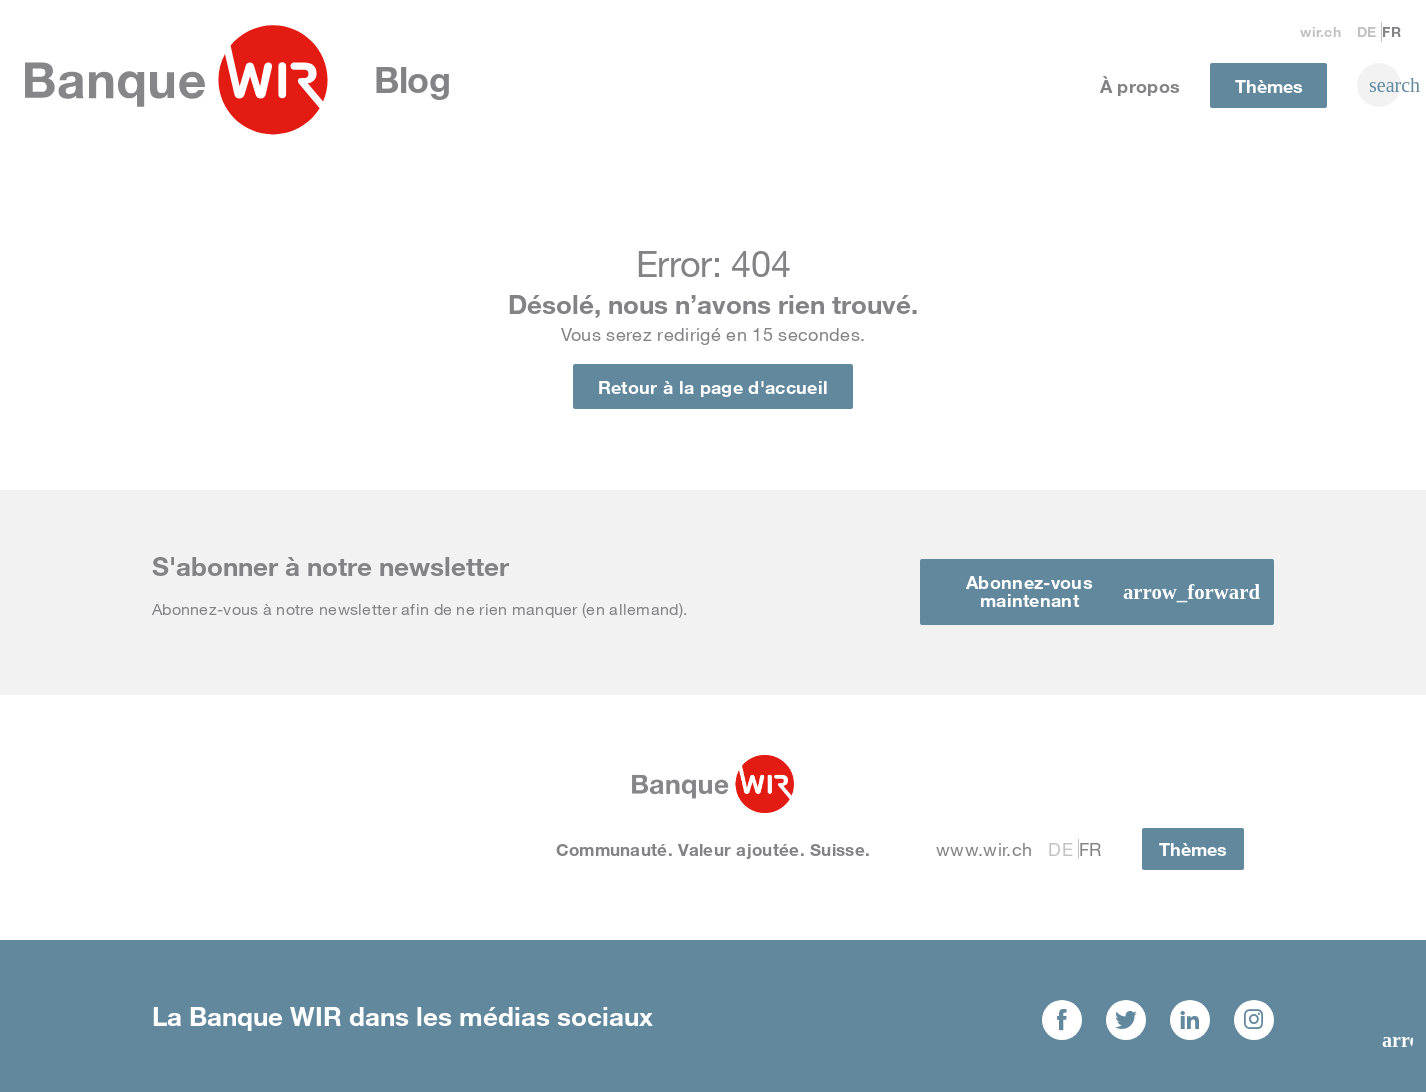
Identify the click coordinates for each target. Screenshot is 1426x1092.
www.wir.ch (984, 849)
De (1367, 31)
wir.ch (1320, 31)
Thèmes (1269, 86)
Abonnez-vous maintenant (1029, 591)
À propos (1140, 86)
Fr (1391, 31)
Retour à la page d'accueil (713, 387)
